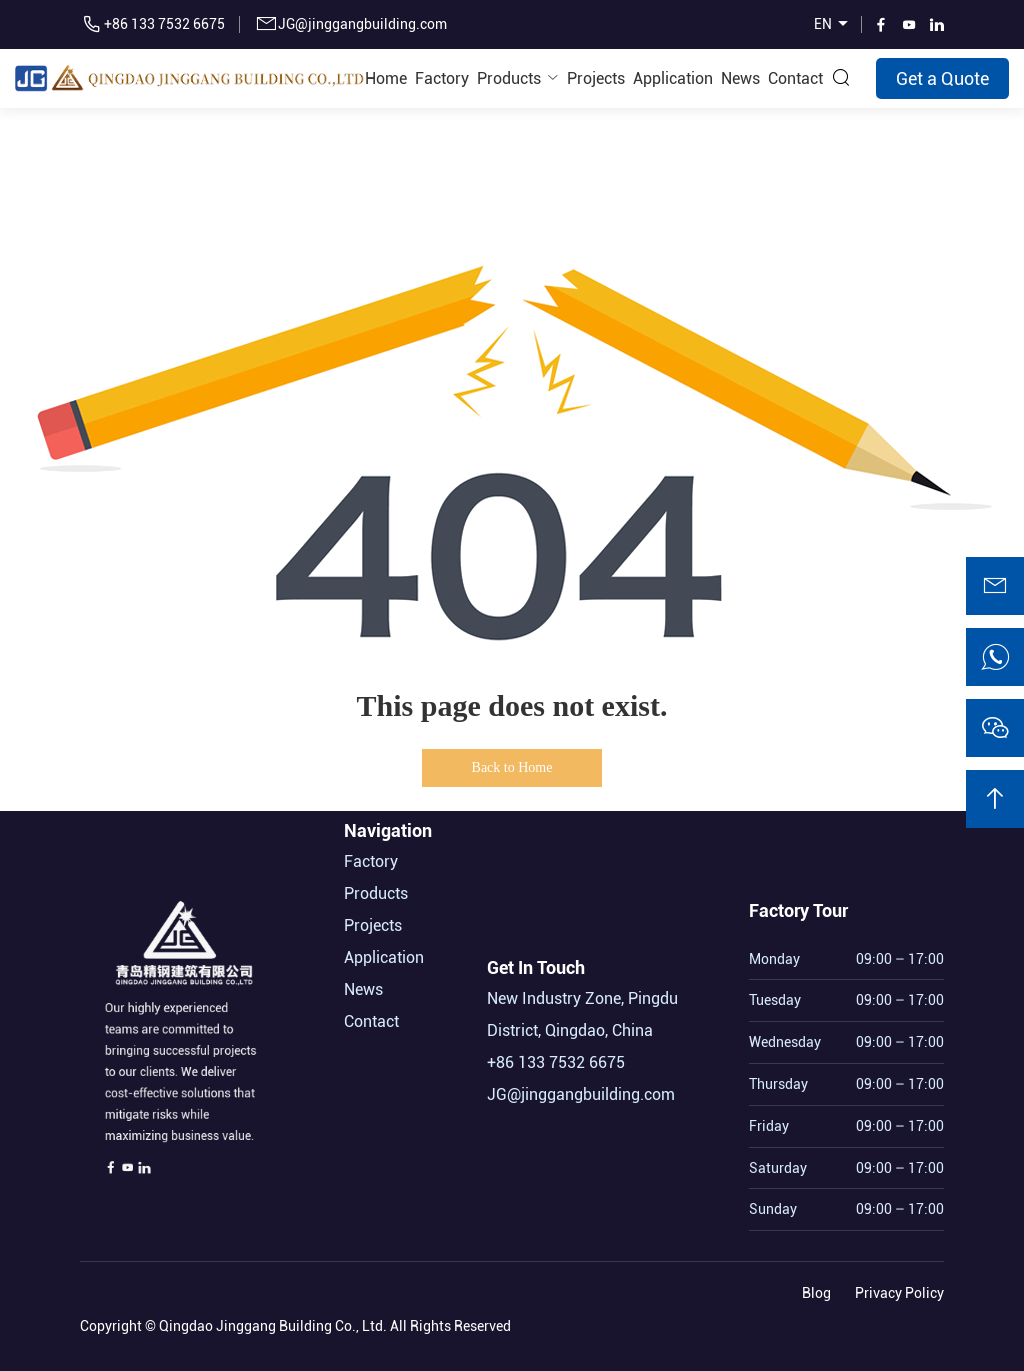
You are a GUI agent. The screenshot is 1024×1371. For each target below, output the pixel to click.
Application (673, 78)
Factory (442, 78)
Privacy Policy (899, 1289)
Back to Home (512, 767)
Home (386, 78)
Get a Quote (942, 78)
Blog (816, 1289)
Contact (795, 78)
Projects (596, 78)
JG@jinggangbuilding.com (362, 24)
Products (509, 78)
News (740, 78)
